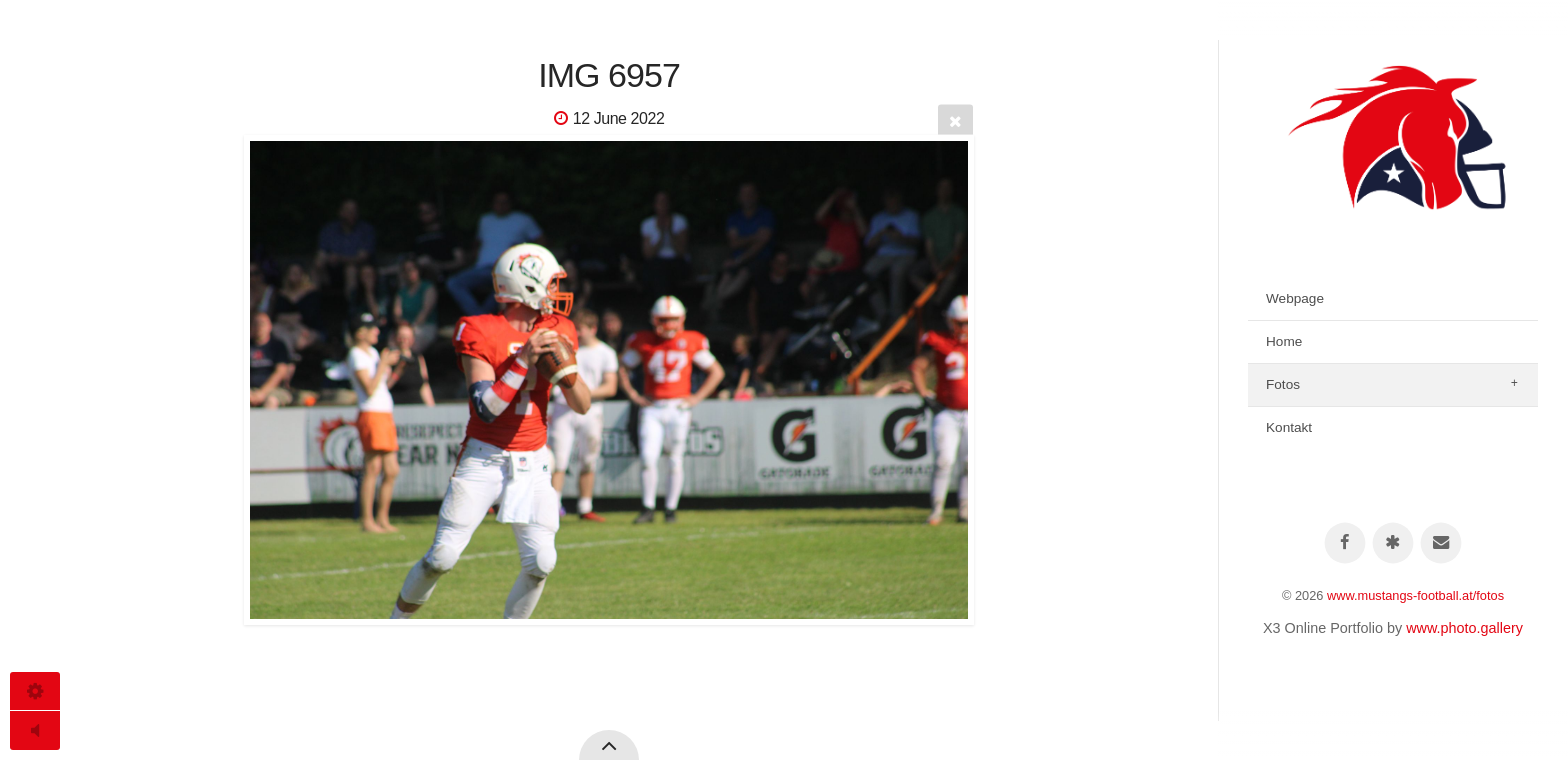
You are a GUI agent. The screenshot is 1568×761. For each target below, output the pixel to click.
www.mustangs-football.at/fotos (1415, 595)
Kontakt (1289, 427)
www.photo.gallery (1464, 628)
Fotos (1283, 384)
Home (1284, 341)
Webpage (1295, 298)
